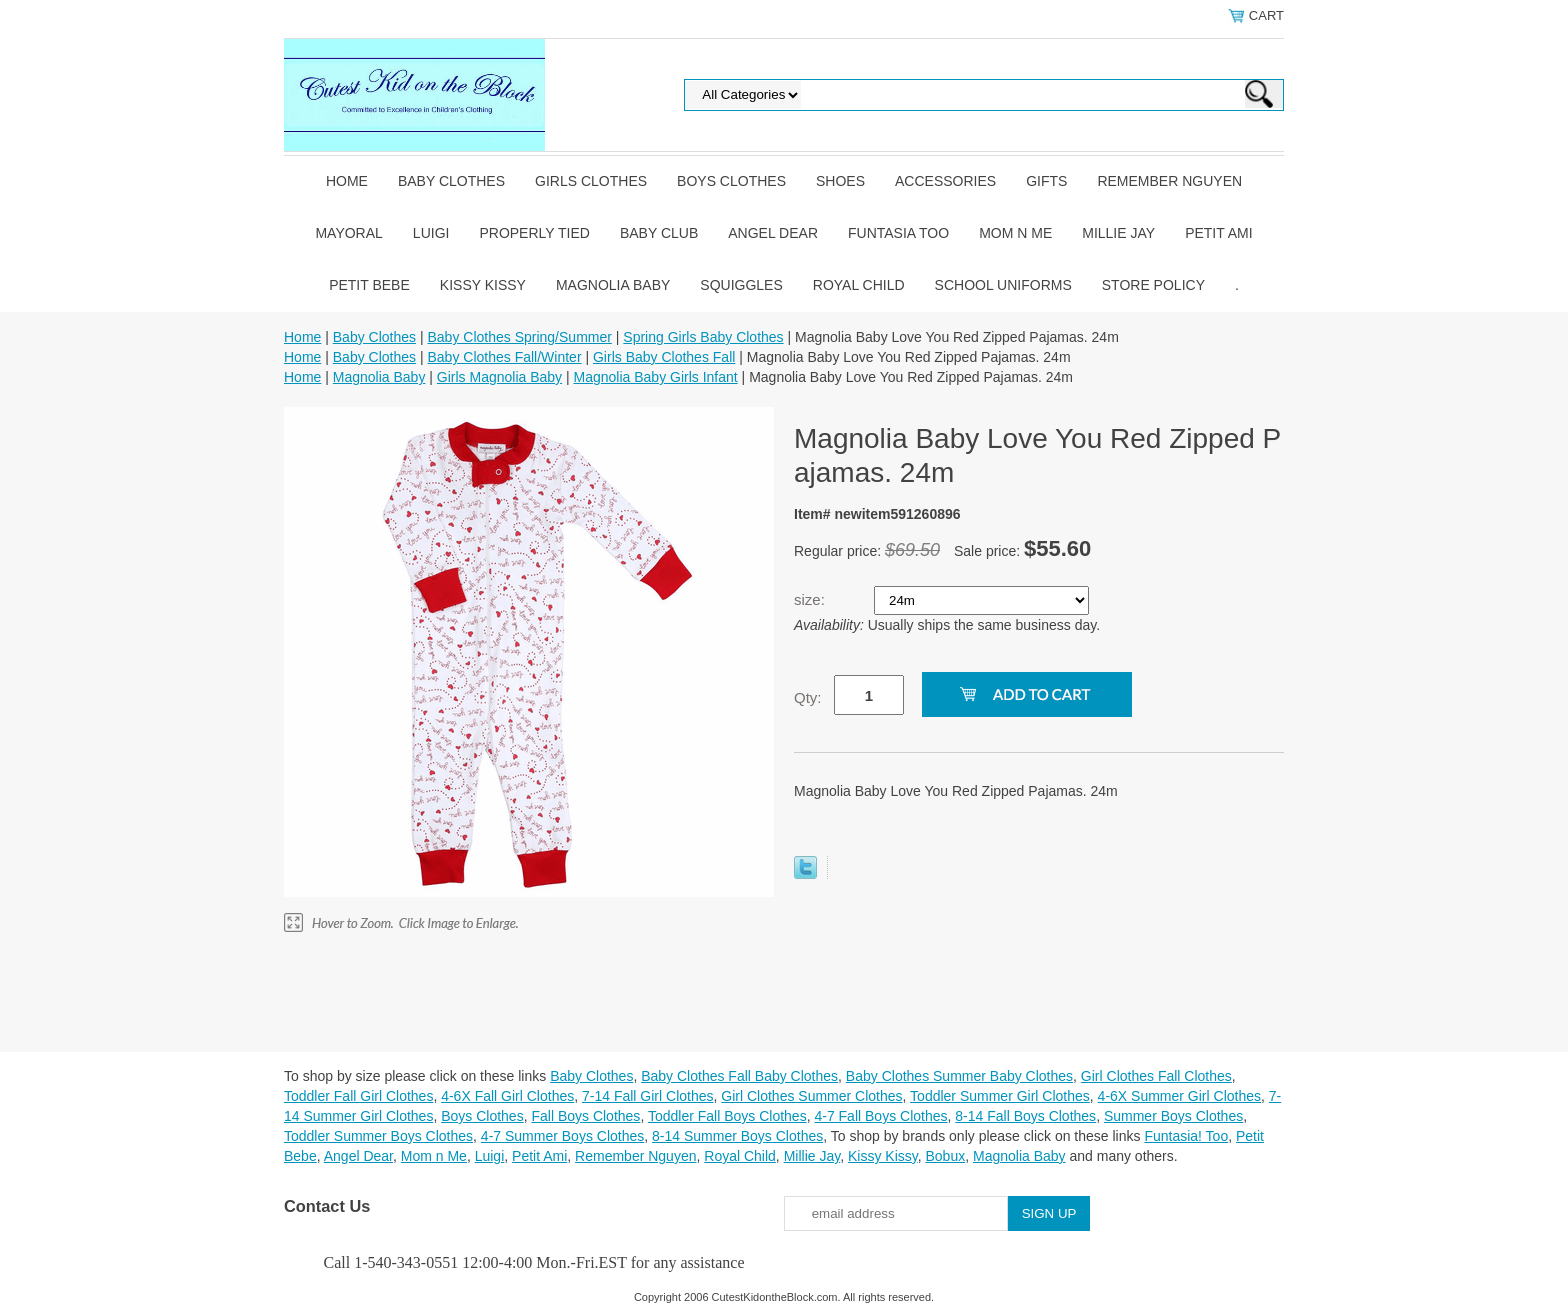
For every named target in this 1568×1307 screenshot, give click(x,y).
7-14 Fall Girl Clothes (648, 1096)
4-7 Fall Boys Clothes (880, 1116)
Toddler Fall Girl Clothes (358, 1096)
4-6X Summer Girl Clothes (1179, 1096)
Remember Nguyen (1169, 181)
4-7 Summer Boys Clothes (562, 1136)
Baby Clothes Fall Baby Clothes (739, 1076)
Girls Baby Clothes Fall (664, 357)
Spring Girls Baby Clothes (703, 337)
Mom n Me (1015, 233)
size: (811, 599)
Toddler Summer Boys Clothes (378, 1136)
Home (347, 181)
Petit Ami (1218, 233)
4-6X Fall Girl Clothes (507, 1096)
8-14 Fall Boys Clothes (1025, 1116)
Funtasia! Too (1186, 1136)
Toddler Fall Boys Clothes (727, 1116)
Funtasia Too (898, 233)
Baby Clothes (451, 181)
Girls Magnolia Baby (499, 377)
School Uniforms (1003, 285)
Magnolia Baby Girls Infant (656, 377)
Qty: (808, 697)
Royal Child (859, 285)
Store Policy (1153, 285)
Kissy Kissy (483, 285)
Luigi (431, 233)
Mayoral (348, 233)
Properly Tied (534, 233)
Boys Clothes (731, 181)
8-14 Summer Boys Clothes (737, 1136)
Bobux (945, 1156)
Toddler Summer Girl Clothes (1000, 1096)
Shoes (840, 181)
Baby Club (659, 233)
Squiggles (741, 285)
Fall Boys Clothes (585, 1116)
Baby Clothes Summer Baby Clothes (959, 1076)
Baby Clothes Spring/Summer (519, 337)
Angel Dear (773, 233)
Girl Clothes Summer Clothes (811, 1096)
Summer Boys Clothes (1173, 1116)
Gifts (1046, 181)
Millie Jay (1118, 233)
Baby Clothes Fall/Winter (504, 357)
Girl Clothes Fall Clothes (1156, 1076)
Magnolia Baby (613, 285)
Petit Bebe (369, 285)
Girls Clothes (591, 181)
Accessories (945, 181)
